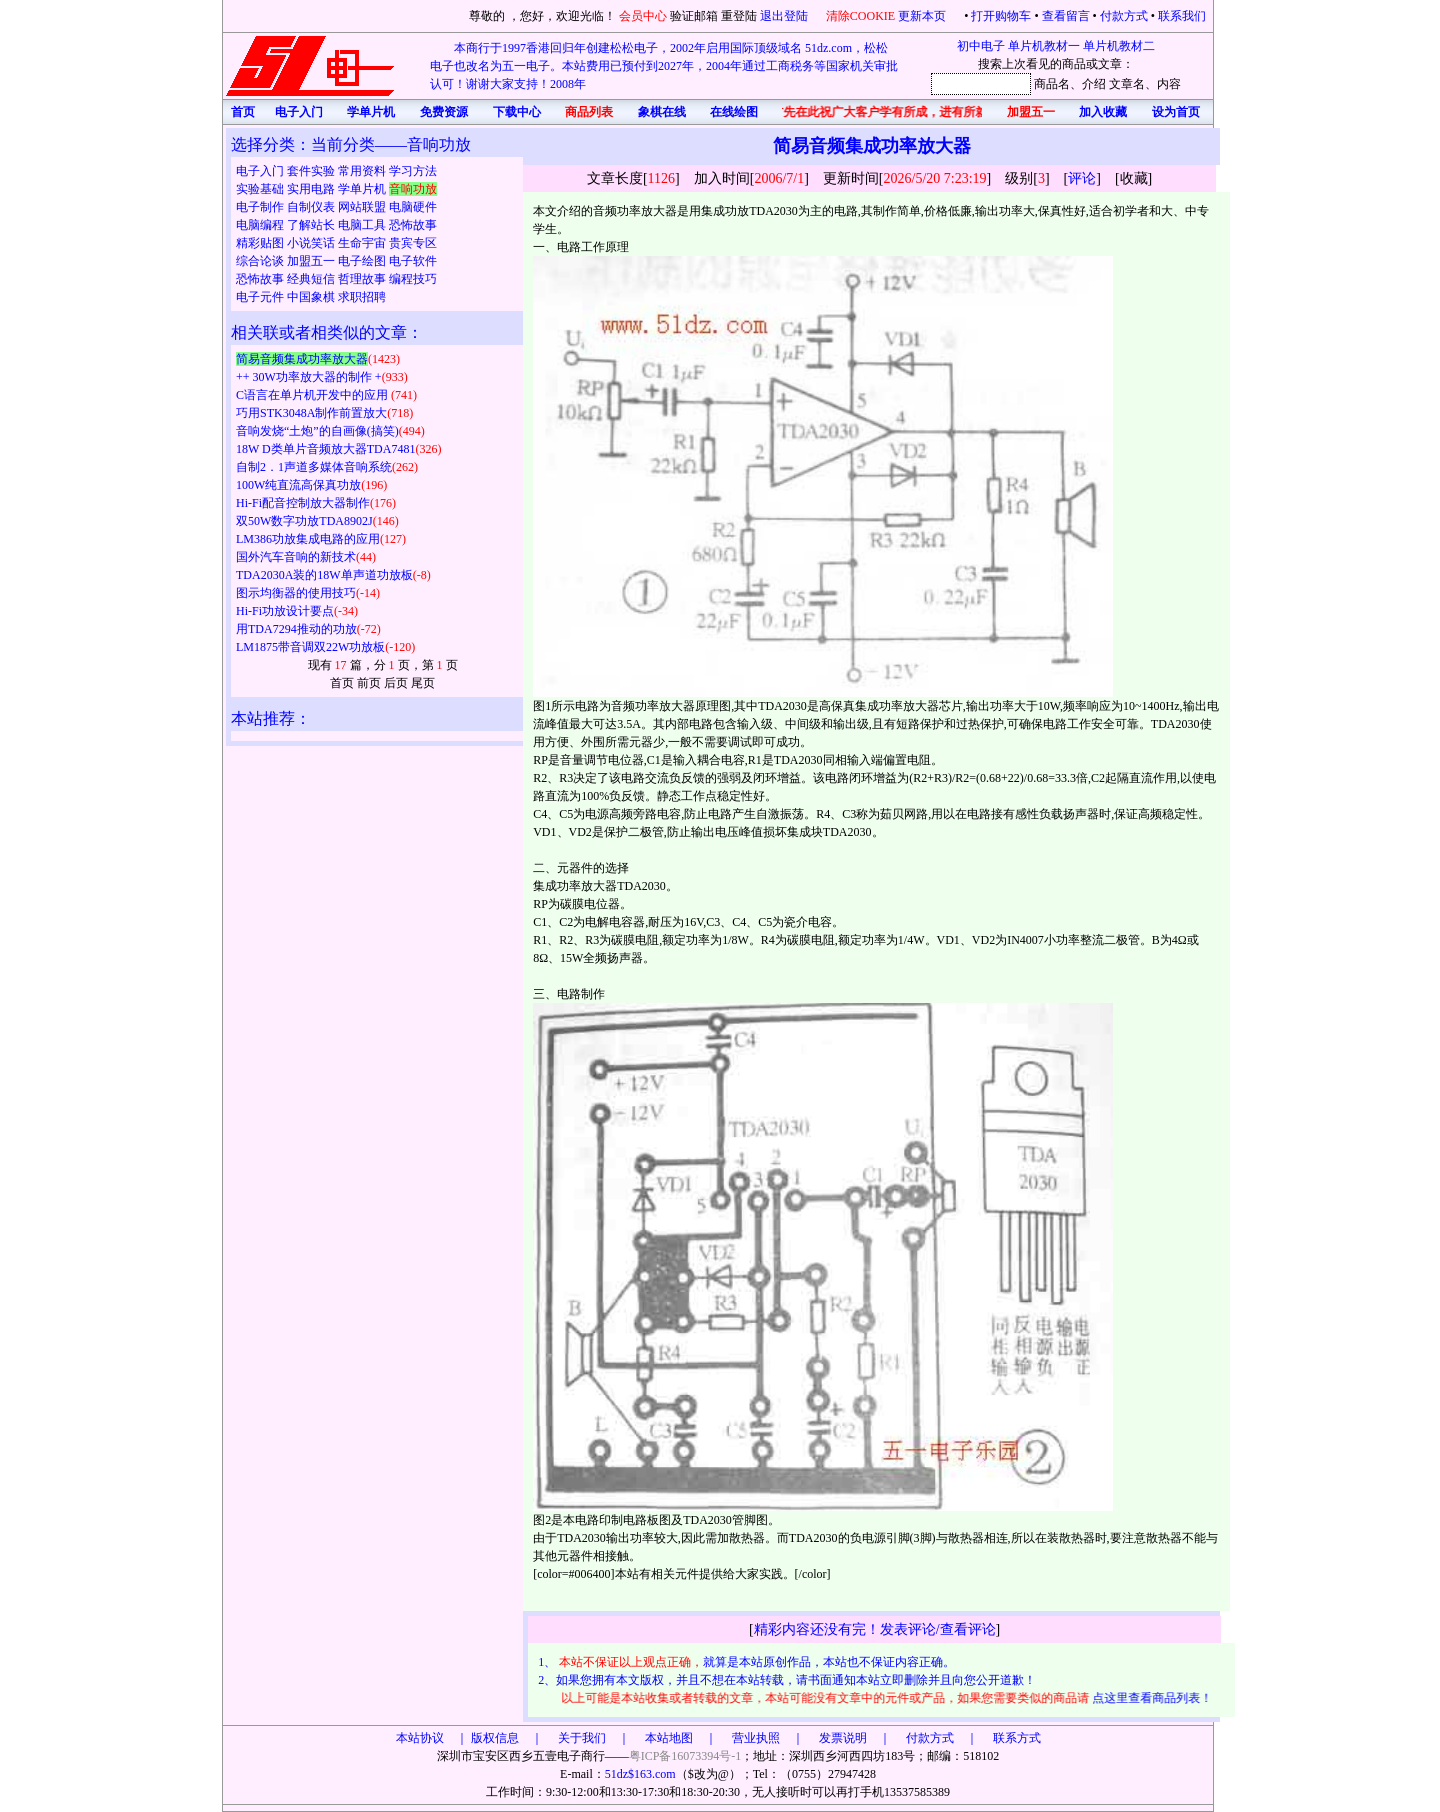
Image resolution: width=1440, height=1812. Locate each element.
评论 (1082, 178)
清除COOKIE (860, 16)
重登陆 (739, 16)
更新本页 (923, 16)
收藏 (1134, 178)
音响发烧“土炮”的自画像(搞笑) (317, 431)
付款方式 (1124, 16)
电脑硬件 (413, 207)
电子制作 (261, 207)
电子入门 (261, 171)
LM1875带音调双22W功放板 (310, 647)
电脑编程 (261, 225)
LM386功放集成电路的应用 (308, 539)
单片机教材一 (1044, 46)
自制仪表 (312, 207)
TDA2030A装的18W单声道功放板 (324, 575)
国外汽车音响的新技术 (296, 557)
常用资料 (363, 171)
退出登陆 (785, 16)
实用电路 (312, 189)
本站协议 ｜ (432, 1738)
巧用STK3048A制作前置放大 (311, 413)
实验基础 (261, 189)
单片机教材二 (1119, 46)
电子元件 (261, 297)
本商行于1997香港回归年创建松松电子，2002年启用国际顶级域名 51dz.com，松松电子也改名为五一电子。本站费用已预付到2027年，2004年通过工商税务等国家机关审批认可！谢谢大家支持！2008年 (664, 66)
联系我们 (1182, 16)
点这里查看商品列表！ (1155, 1698)
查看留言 (1066, 16)
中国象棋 (312, 297)
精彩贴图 (261, 243)
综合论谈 (261, 261)
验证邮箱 (694, 16)
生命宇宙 (363, 243)
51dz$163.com (640, 1774)
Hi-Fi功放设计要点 (285, 611)
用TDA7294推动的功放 (296, 629)
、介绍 (1088, 84)
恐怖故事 (413, 225)
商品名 (1052, 84)
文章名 (1127, 84)
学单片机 (363, 189)
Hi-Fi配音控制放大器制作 (303, 503)
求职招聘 (362, 297)
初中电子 (981, 46)
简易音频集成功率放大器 (302, 359)
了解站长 (312, 225)
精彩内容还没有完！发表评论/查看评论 (875, 1629)
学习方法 (413, 171)
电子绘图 (363, 261)
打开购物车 (1001, 16)
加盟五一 (312, 261)
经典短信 (312, 279)
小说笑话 (312, 243)
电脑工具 (363, 225)
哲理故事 (363, 279)
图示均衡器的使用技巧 (296, 593)
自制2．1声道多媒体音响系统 (314, 467)
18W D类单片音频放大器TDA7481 (325, 449)
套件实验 (312, 171)
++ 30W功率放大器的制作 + (309, 377)
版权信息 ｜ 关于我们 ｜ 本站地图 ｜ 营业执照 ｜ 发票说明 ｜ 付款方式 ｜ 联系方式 (756, 1738)
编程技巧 (413, 279)
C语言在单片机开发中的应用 (313, 395)
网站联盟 (363, 207)
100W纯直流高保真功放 (298, 485)
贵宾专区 (413, 243)
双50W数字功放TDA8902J (304, 521)
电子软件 (413, 261)
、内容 (1163, 84)
